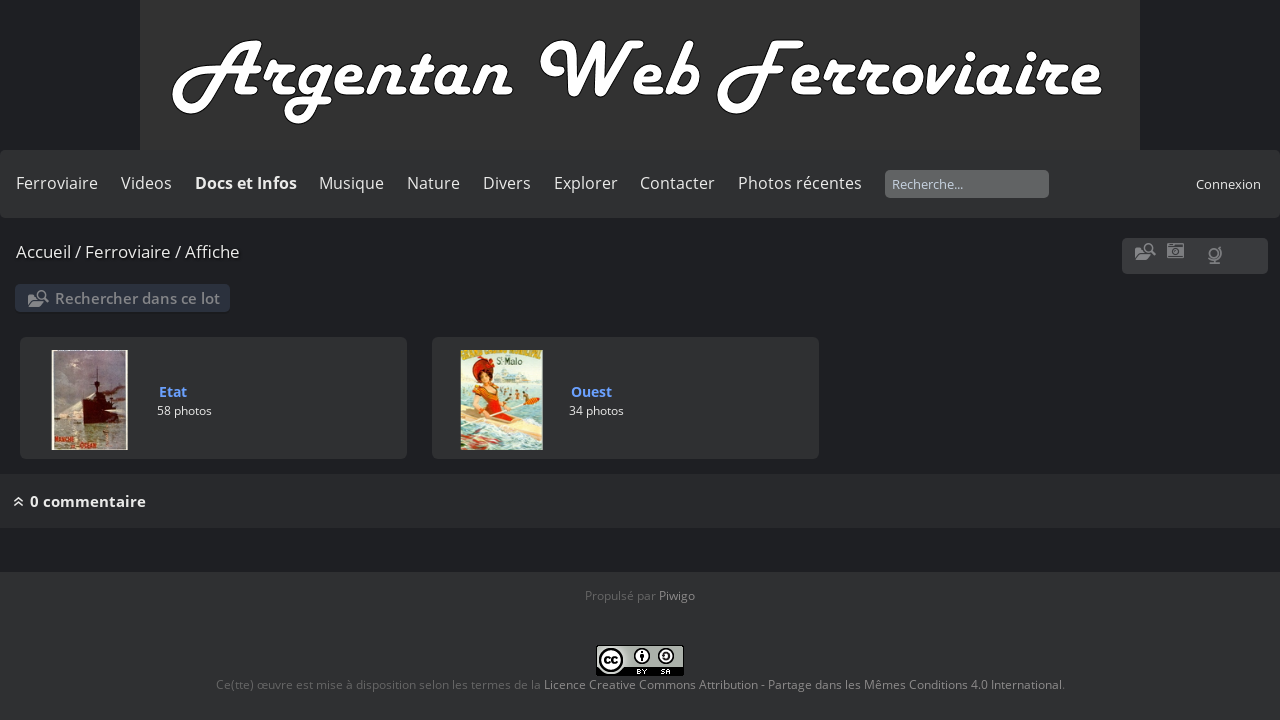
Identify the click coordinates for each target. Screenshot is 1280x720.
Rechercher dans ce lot (137, 298)
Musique (351, 183)
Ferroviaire (57, 183)
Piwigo (677, 595)
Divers (507, 183)
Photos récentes (800, 183)
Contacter (677, 183)
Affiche (212, 251)
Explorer (586, 183)
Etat (173, 391)
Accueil (43, 251)
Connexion (1228, 184)
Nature (433, 183)
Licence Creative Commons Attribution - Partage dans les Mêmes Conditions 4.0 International (803, 684)
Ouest (591, 391)
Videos (146, 183)
